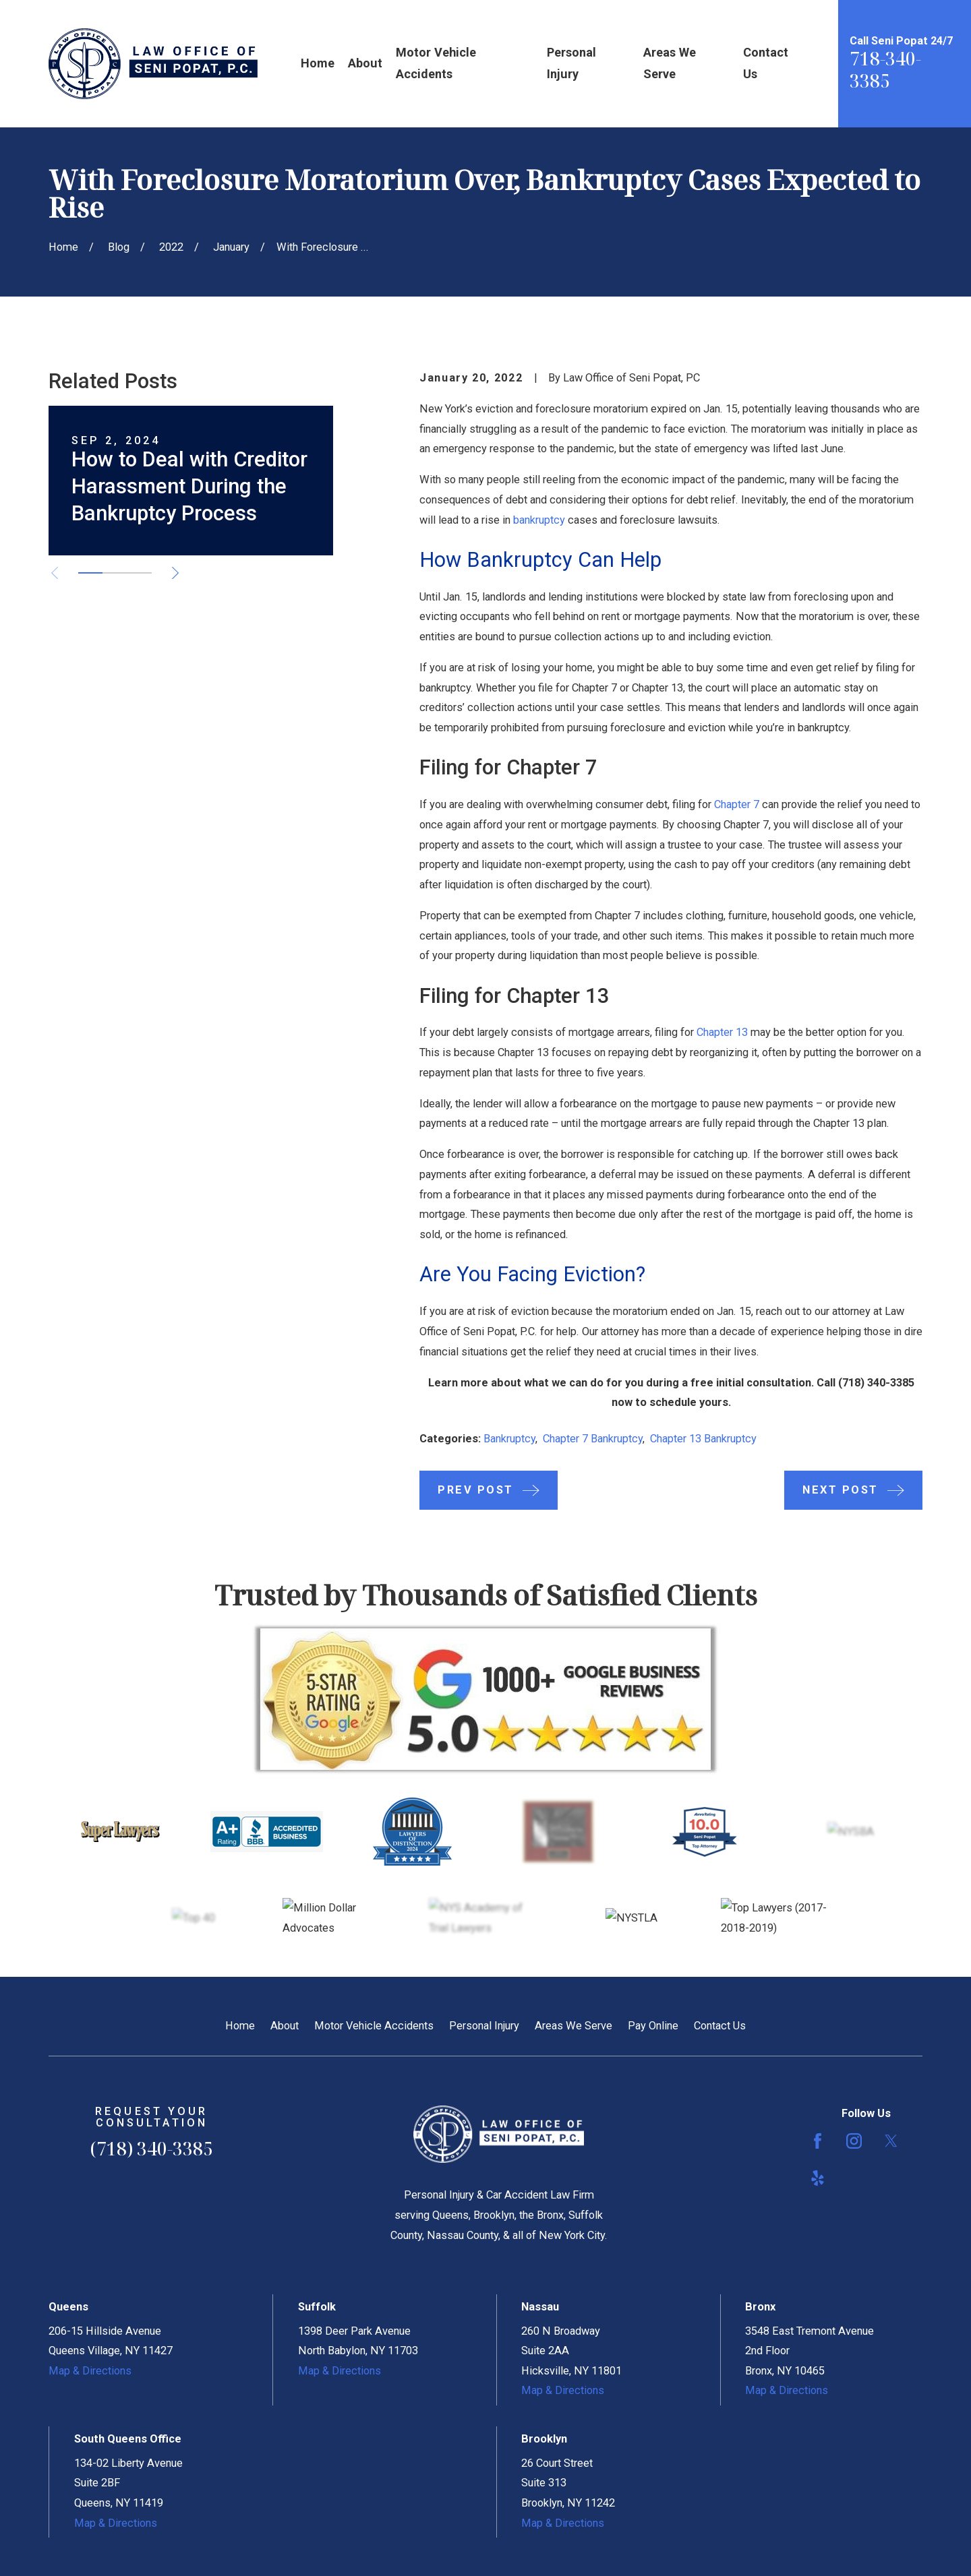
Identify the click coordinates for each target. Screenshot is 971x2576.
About (284, 2025)
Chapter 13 (722, 1032)
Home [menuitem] (317, 63)
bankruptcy (539, 520)
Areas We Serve (573, 2025)
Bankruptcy (509, 1438)
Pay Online (653, 2025)
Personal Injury (484, 2025)
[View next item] (175, 573)
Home (240, 2025)
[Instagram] (854, 2141)
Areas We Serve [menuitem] (669, 63)
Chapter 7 (736, 804)
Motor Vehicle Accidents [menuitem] (436, 63)
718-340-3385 (885, 70)
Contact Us (720, 2025)
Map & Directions (90, 2370)
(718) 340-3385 (876, 1382)
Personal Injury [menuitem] (571, 63)
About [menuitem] (365, 63)
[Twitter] (891, 2141)
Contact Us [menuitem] (765, 63)
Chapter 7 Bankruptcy (593, 1438)
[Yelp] (817, 2178)
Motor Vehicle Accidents (374, 2025)
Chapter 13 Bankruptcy (703, 1438)
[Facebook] (817, 2141)
